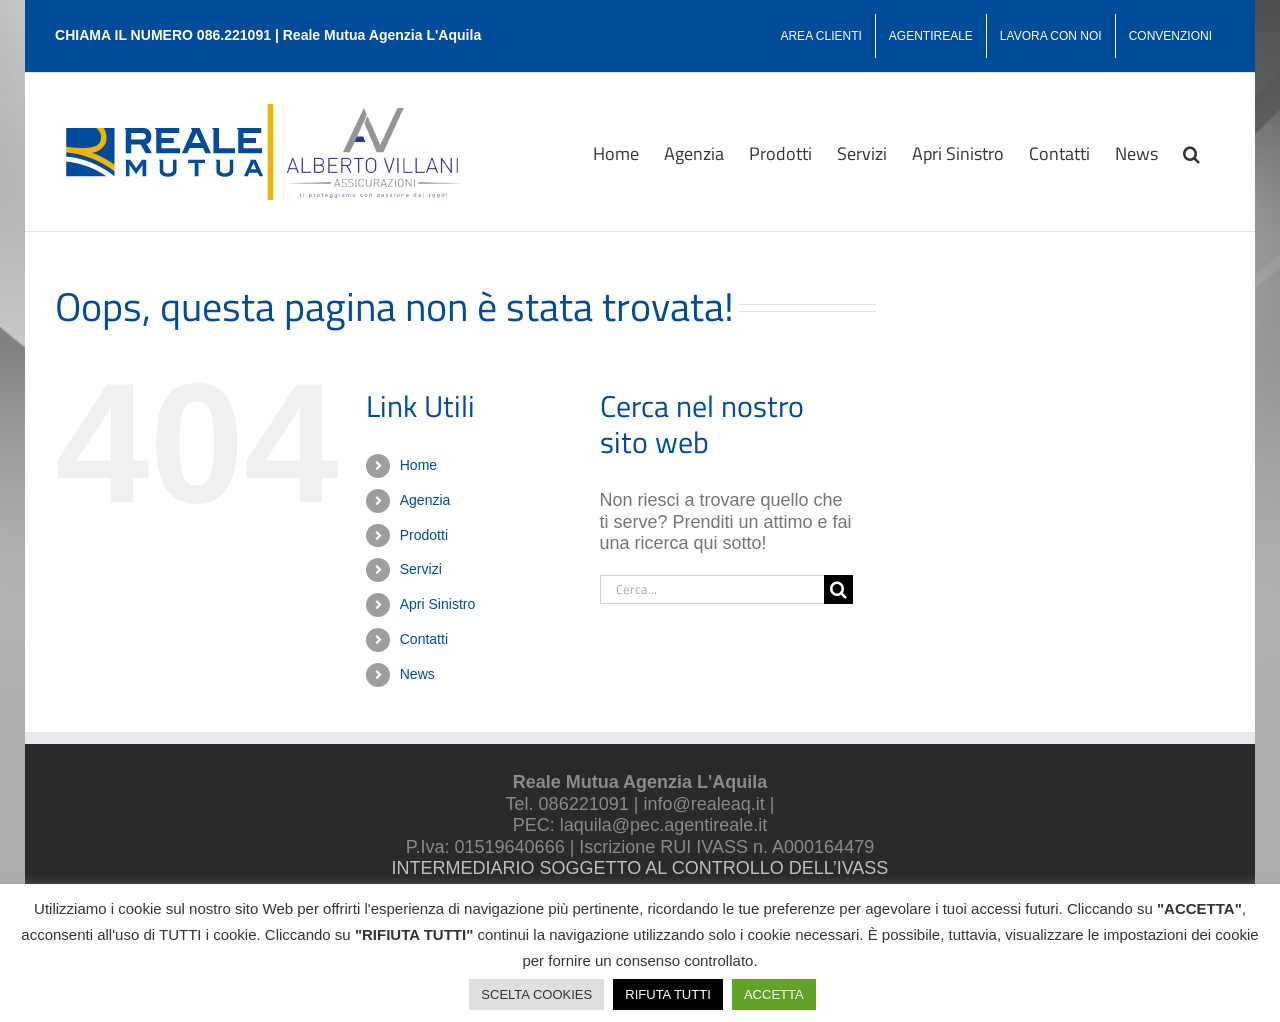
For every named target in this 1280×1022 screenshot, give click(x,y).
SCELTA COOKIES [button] (536, 994)
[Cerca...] (712, 589)
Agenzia (425, 500)
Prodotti (424, 535)
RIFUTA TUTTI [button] (667, 994)
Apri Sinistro (437, 604)
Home (418, 465)
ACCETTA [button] (774, 994)
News (417, 674)
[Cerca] (838, 589)
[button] (1191, 152)
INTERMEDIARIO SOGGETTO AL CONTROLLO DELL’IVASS (640, 868)
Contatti (424, 639)
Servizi (421, 569)
